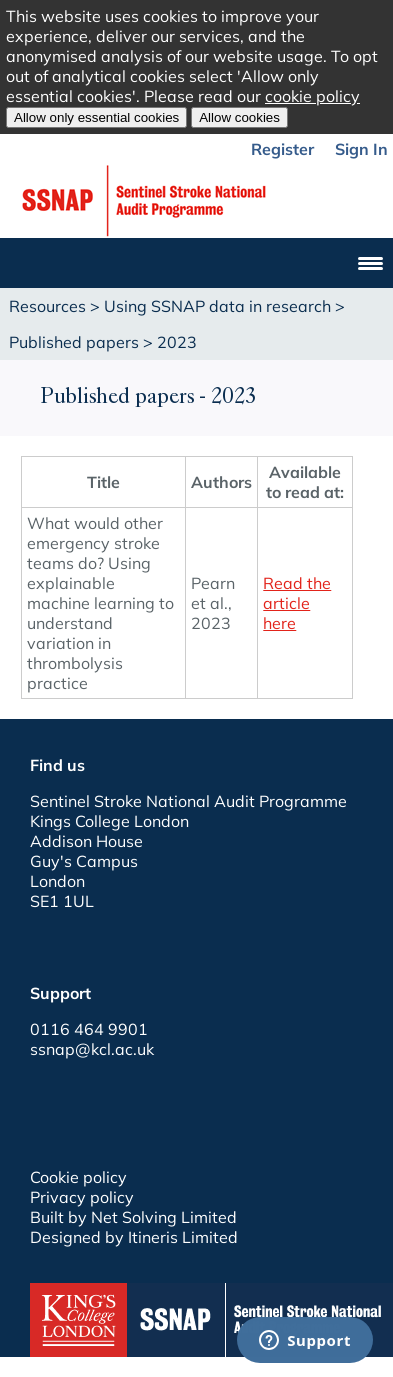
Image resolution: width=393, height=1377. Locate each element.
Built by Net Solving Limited (133, 1217)
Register (282, 149)
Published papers (74, 342)
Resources (47, 306)
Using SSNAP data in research (217, 306)
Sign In (361, 149)
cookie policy (312, 96)
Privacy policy (82, 1197)
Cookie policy (78, 1177)
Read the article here (297, 603)
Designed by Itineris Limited (134, 1237)
